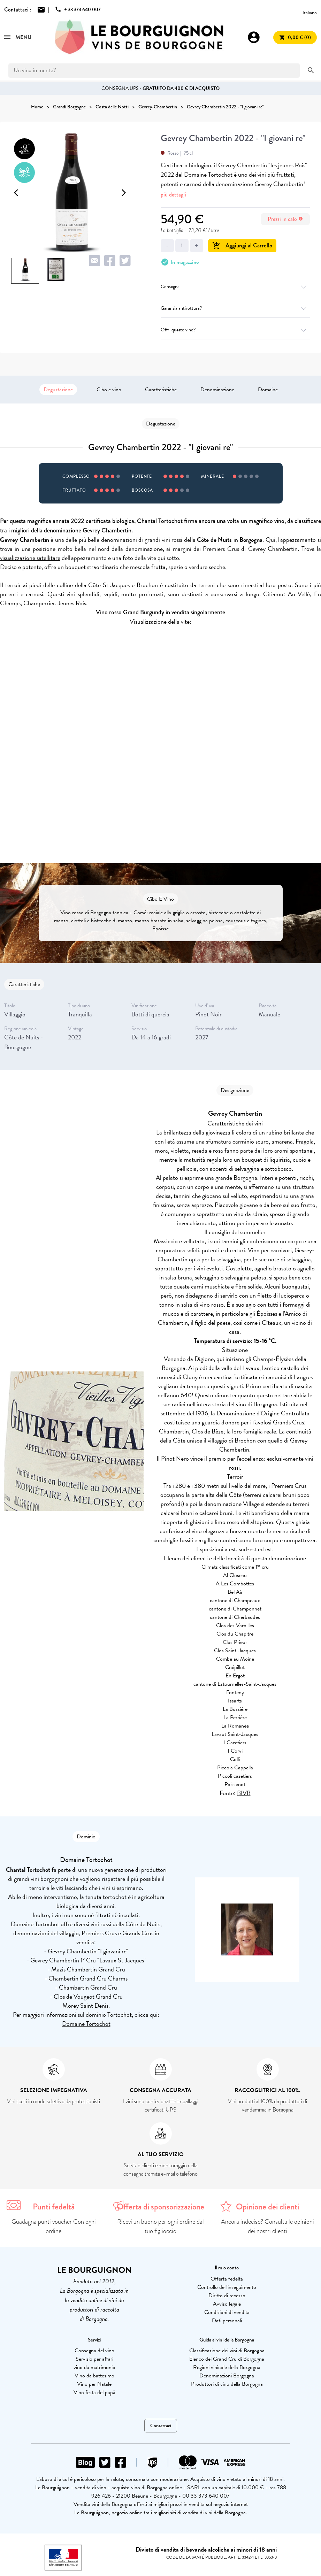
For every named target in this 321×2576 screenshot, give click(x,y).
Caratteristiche (161, 389)
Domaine (268, 389)
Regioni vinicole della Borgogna (226, 2367)
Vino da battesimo (94, 2375)
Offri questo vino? (235, 329)
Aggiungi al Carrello (242, 245)
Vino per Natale (94, 2384)
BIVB (244, 1793)
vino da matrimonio (94, 2367)
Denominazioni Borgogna (226, 2375)
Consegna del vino (94, 2350)
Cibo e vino (109, 389)
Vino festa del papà (94, 2392)
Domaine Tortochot (86, 2023)
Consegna (235, 286)
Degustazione (58, 389)
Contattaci (160, 2425)
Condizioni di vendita (227, 2312)
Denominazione (217, 389)
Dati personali (227, 2320)
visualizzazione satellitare (30, 557)
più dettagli (173, 195)
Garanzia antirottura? (235, 308)
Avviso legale (227, 2304)
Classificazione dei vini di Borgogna (227, 2350)
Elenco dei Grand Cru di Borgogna (226, 2359)
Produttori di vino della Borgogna (227, 2384)
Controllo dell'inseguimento (226, 2287)
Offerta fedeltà (227, 2279)
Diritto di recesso (226, 2295)
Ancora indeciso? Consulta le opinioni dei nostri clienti (267, 2226)
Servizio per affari (94, 2359)
